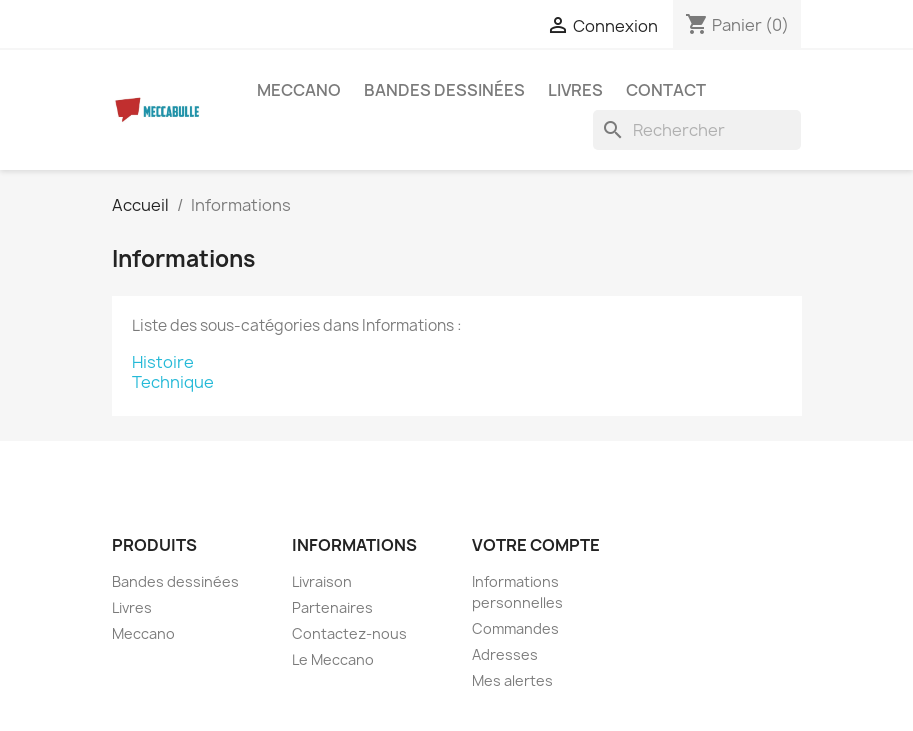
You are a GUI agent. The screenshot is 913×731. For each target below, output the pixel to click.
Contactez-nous (349, 633)
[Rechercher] (697, 130)
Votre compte (536, 545)
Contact (666, 90)
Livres (575, 90)
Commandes (515, 628)
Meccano (299, 90)
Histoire (163, 362)
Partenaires (332, 607)
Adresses (505, 654)
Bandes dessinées (444, 90)
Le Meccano (333, 659)
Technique (173, 382)
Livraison (322, 581)
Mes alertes (512, 680)
